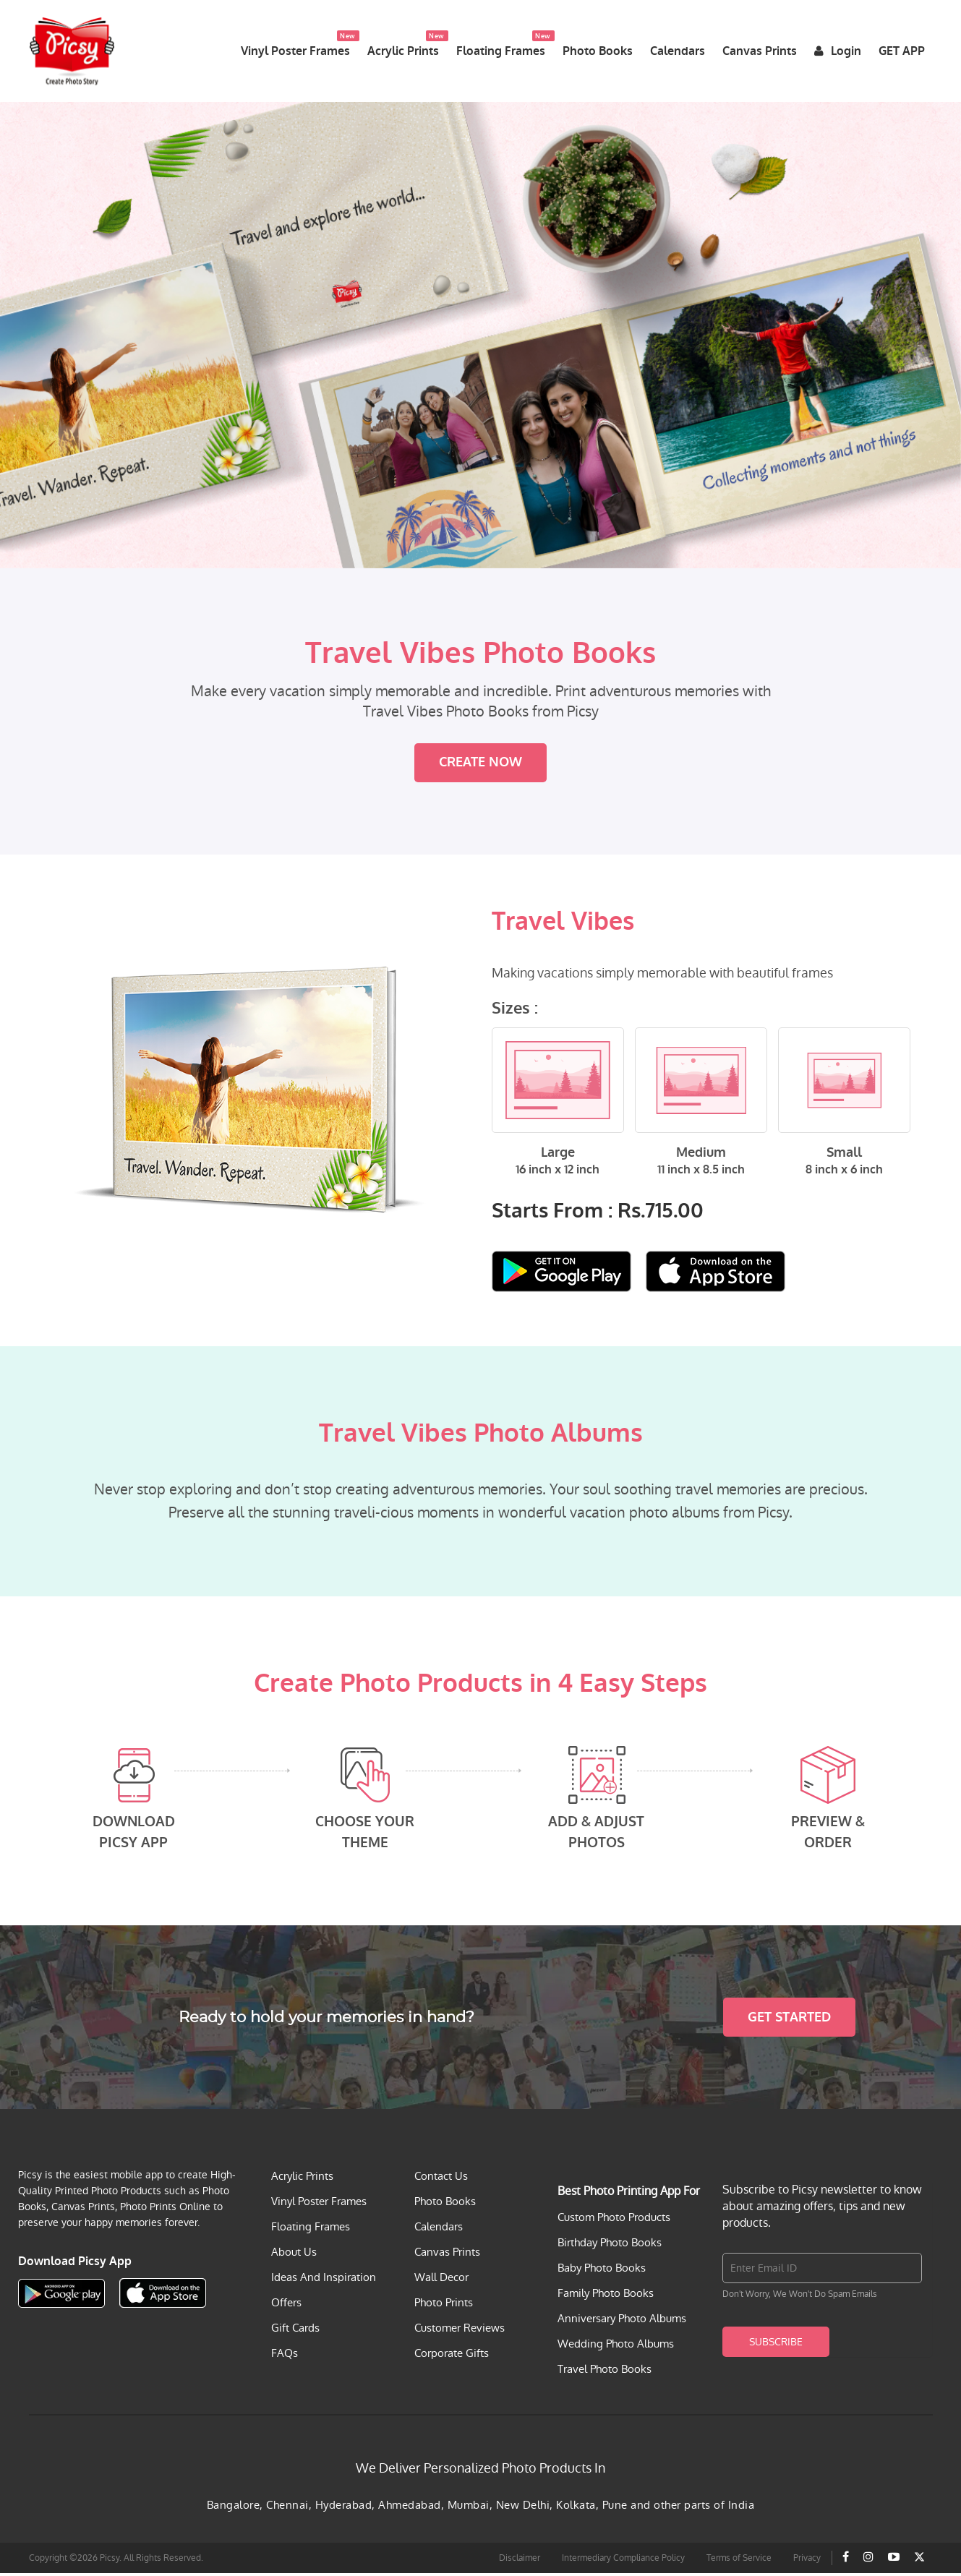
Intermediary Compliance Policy (623, 2561)
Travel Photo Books (605, 2371)
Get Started (789, 2020)
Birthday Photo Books (610, 2245)
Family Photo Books (606, 2295)
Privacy (807, 2561)
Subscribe (776, 2344)
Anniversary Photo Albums (622, 2321)
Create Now (480, 765)
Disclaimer (519, 2561)
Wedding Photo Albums (616, 2346)
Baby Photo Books (602, 2270)
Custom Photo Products (614, 2220)
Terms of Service (739, 2561)
